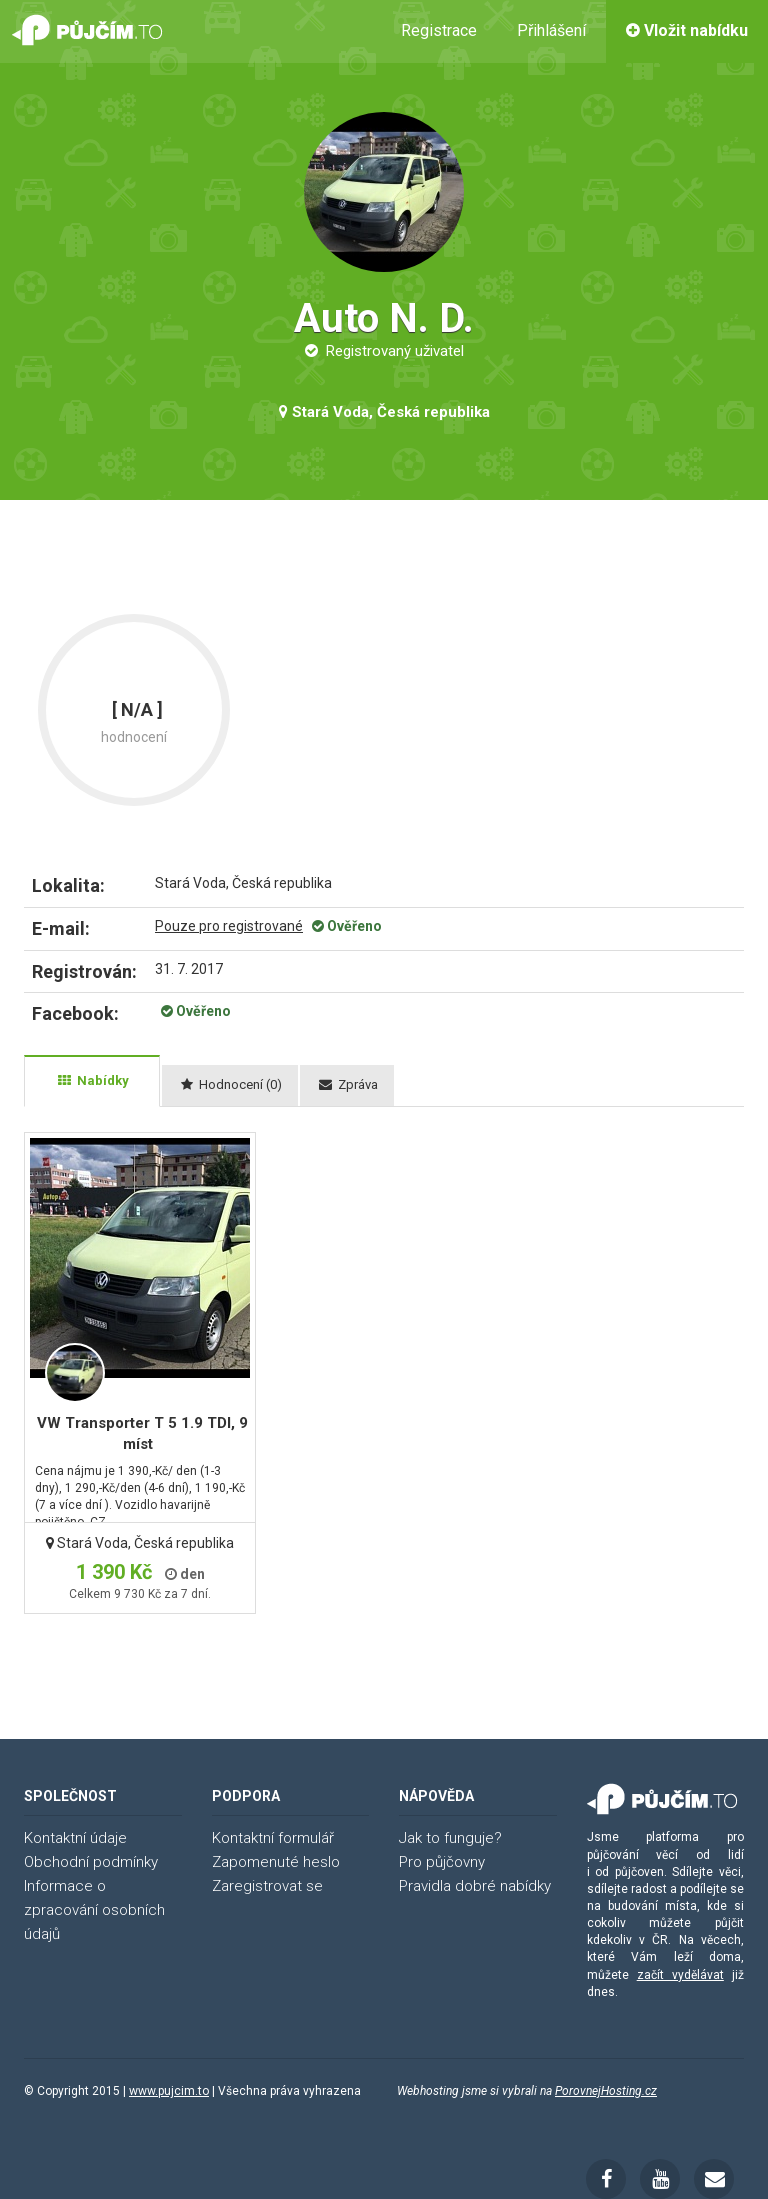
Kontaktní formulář (273, 1838)
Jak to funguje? (450, 1838)
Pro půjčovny (442, 1862)
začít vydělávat (680, 1975)
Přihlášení (551, 30)
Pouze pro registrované (229, 926)
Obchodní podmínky (91, 1862)
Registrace (439, 30)
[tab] (92, 1081)
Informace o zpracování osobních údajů (94, 1910)
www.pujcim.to (169, 2091)
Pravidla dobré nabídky (475, 1886)
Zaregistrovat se (267, 1886)
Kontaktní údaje (75, 1838)
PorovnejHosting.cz (606, 2091)
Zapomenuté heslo (276, 1862)
